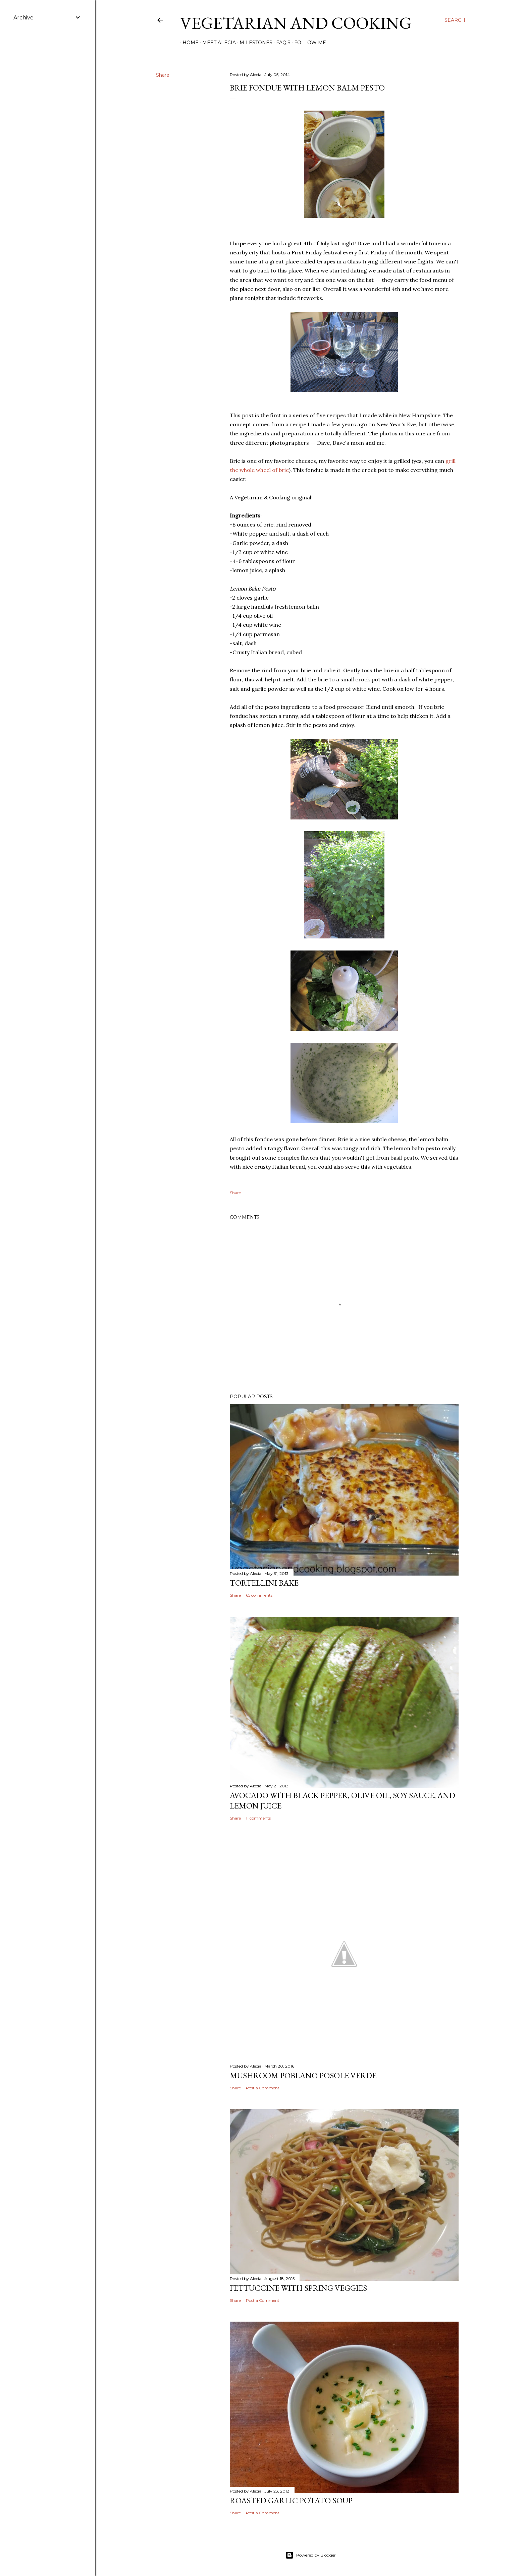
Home (188, 43)
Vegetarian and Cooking (295, 23)
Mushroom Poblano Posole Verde (303, 2075)
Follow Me (308, 43)
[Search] (454, 20)
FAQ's (281, 43)
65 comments (259, 1595)
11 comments (258, 1818)
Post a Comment (262, 2087)
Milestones (253, 43)
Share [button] (162, 75)
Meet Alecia (216, 43)
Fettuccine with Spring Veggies (298, 2288)
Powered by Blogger (310, 2555)
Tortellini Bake (264, 1583)
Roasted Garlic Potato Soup (291, 2500)
